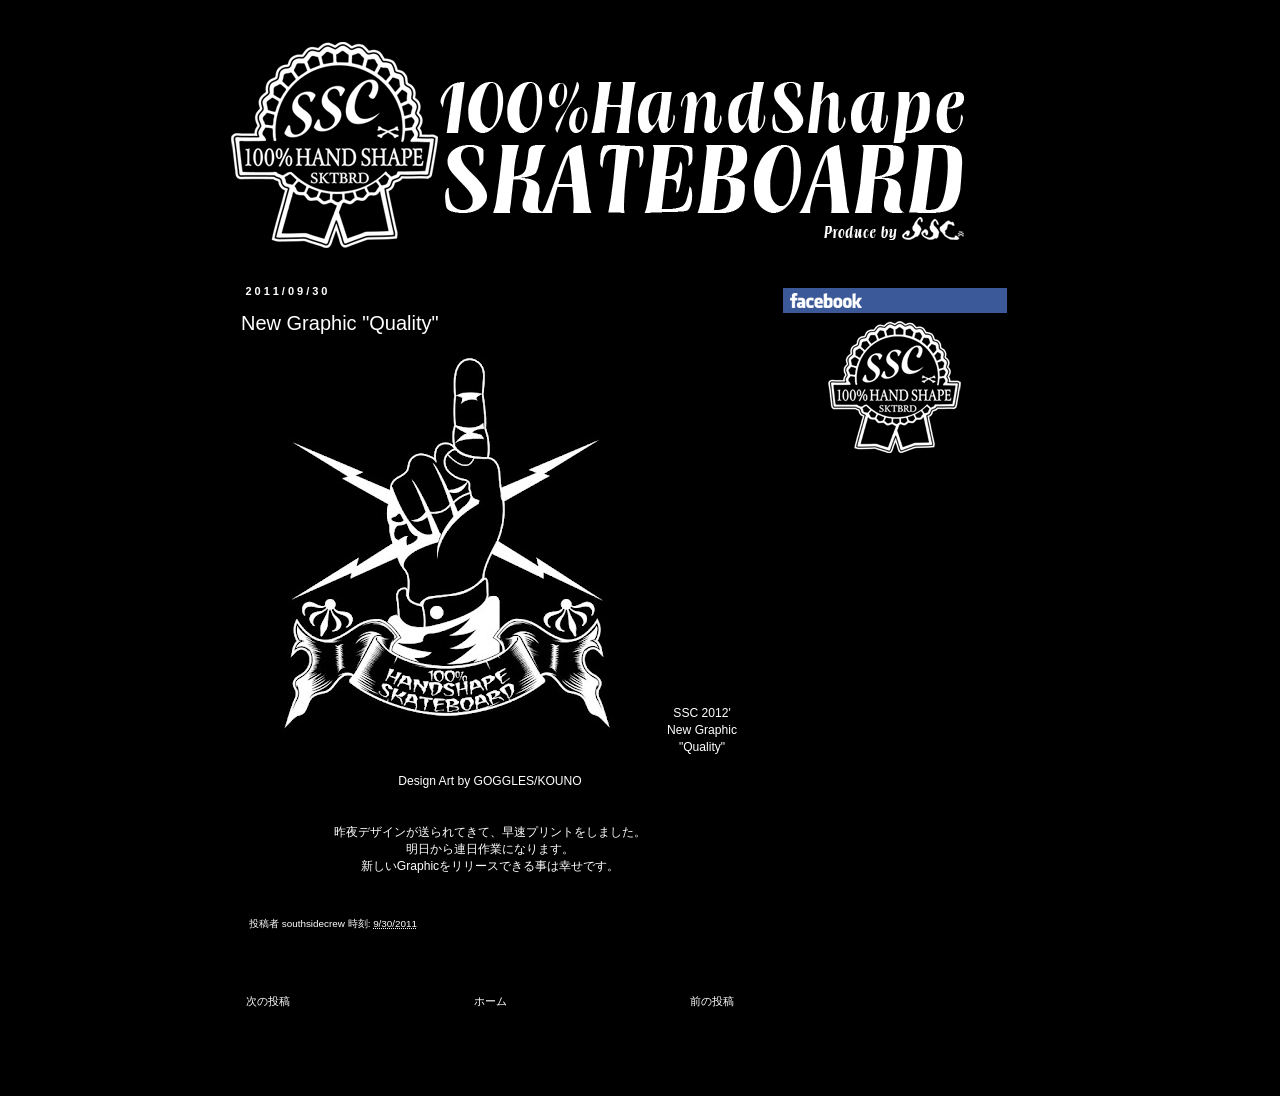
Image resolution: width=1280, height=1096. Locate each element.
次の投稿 (268, 1001)
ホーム (490, 1001)
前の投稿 (712, 1001)
